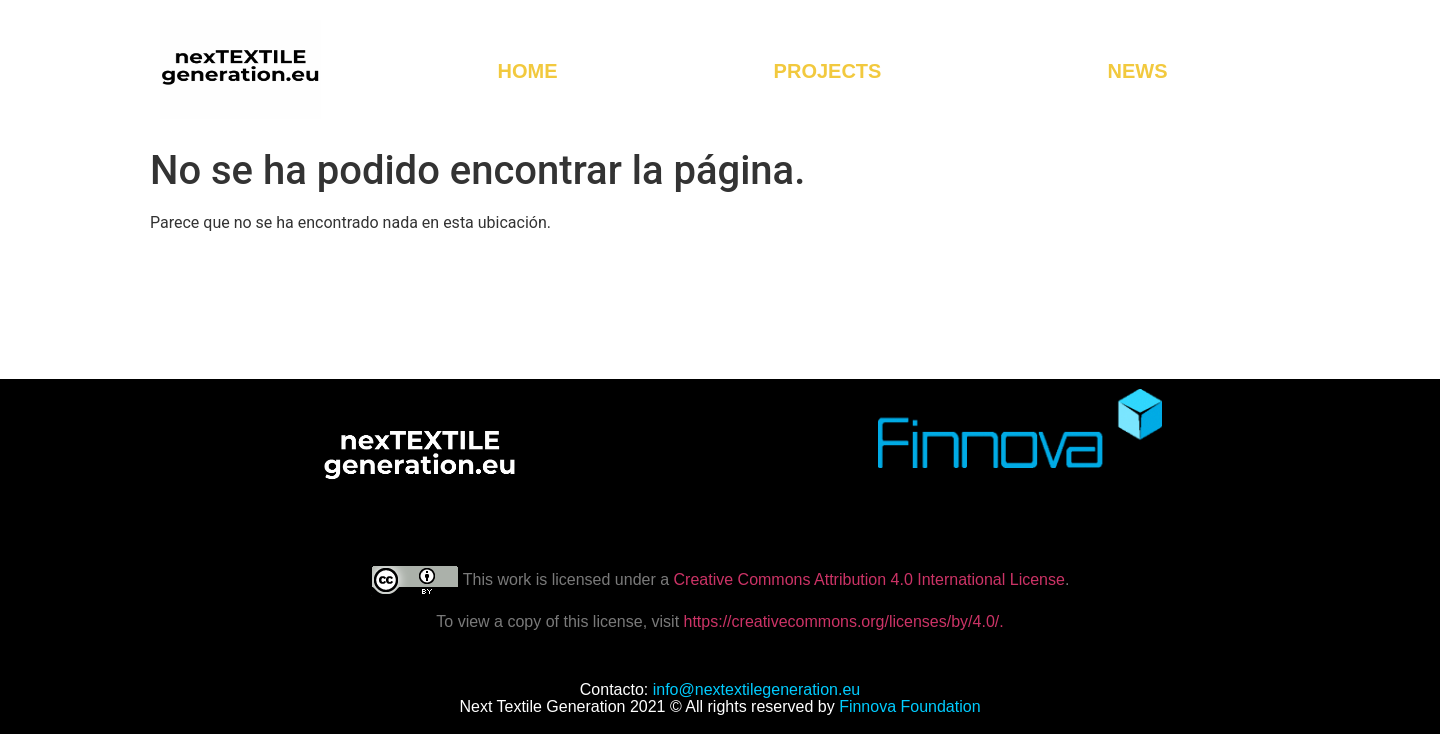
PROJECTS (833, 71)
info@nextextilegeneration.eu (757, 689)
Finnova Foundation (909, 706)
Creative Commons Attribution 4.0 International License (869, 579)
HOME (528, 71)
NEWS (1137, 71)
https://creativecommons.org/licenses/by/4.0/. (841, 621)
